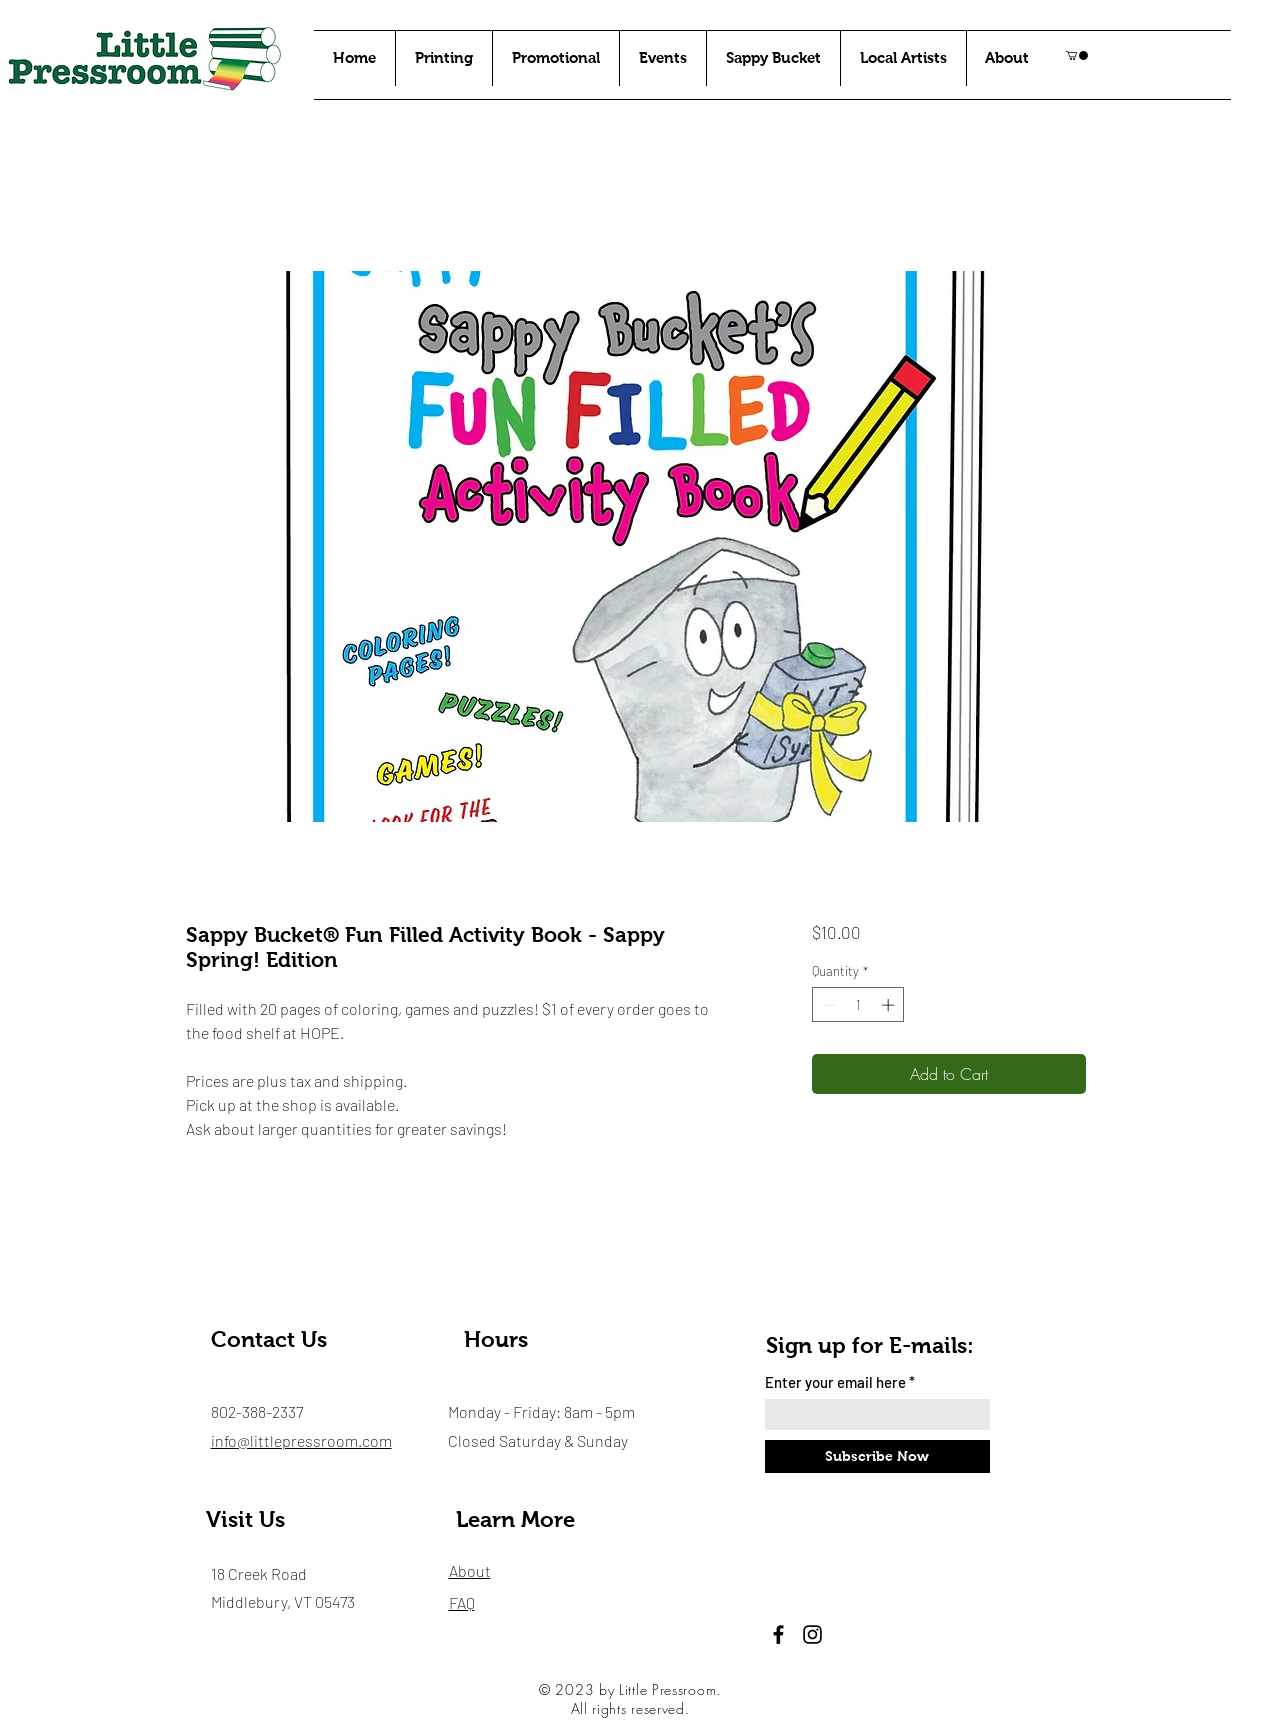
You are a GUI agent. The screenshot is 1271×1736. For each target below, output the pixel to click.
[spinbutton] (858, 1005)
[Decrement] (827, 1005)
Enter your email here (835, 1382)
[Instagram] (812, 1634)
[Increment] (890, 1005)
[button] (1077, 55)
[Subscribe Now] (877, 1456)
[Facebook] (778, 1634)
